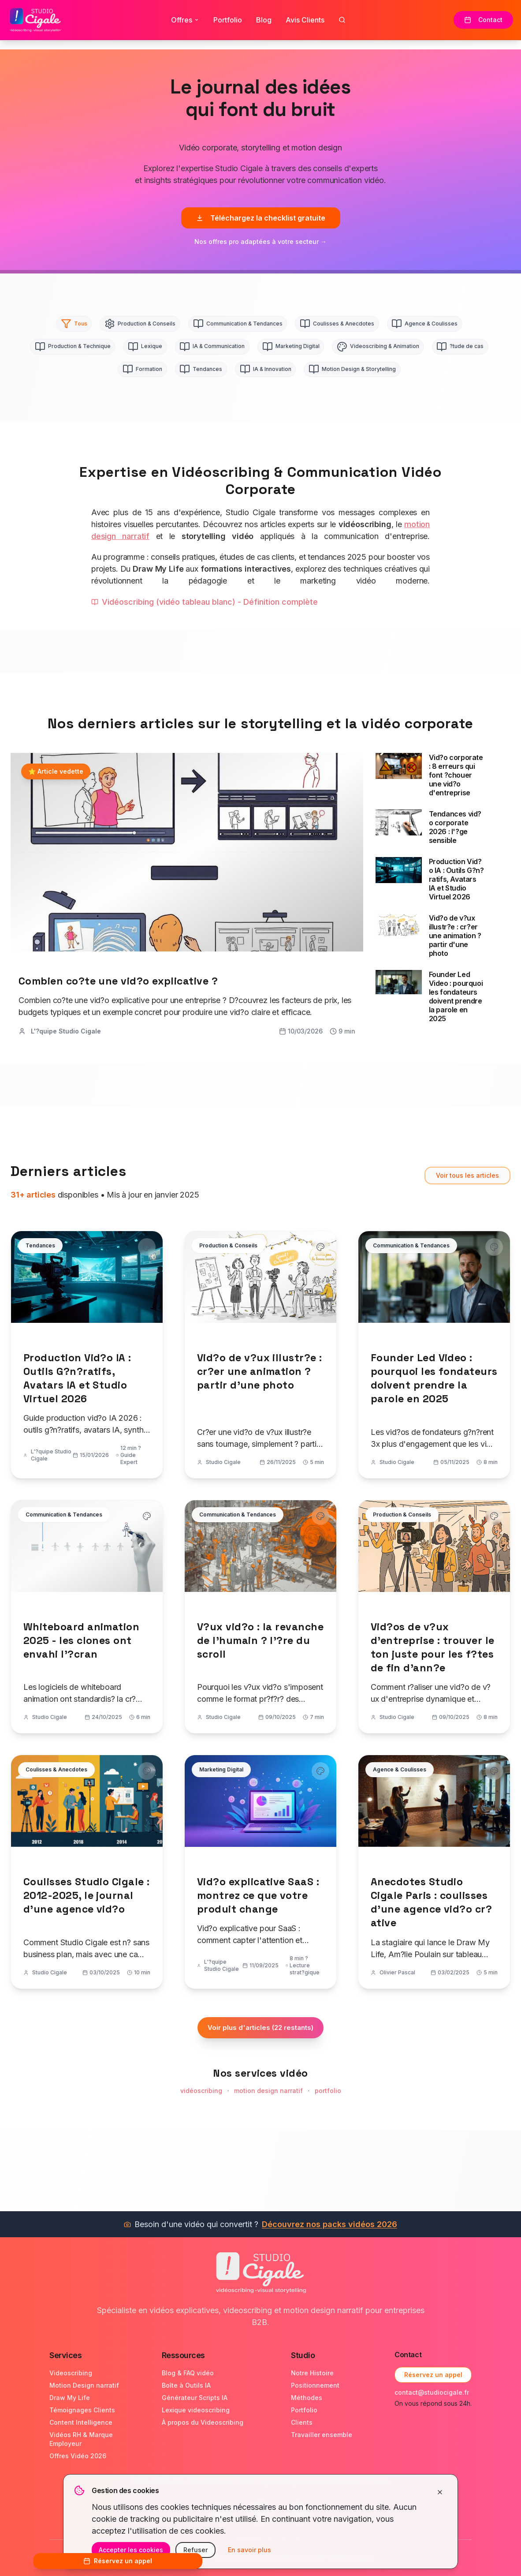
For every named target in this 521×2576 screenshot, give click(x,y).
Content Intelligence (80, 2422)
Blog (264, 19)
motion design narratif (268, 2093)
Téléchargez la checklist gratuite (260, 217)
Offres (185, 19)
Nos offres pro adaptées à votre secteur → (260, 241)
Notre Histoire (312, 2373)
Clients (302, 2422)
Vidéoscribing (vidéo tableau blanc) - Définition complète (204, 605)
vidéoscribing (201, 2093)
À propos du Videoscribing (202, 2422)
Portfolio (227, 19)
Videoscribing (70, 2373)
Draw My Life (69, 2397)
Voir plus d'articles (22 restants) (260, 2030)
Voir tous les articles (467, 1178)
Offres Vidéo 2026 (77, 2456)
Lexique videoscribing (196, 2410)
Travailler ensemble (321, 2434)
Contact (484, 19)
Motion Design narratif (84, 2385)
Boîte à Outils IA (186, 2385)
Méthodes (306, 2397)
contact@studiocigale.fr (431, 2392)
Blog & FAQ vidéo (188, 2373)
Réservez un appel (433, 2374)
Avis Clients (305, 19)
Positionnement (315, 2385)
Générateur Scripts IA (194, 2397)
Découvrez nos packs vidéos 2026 (329, 2224)
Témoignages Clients (82, 2410)
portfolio (328, 2093)
